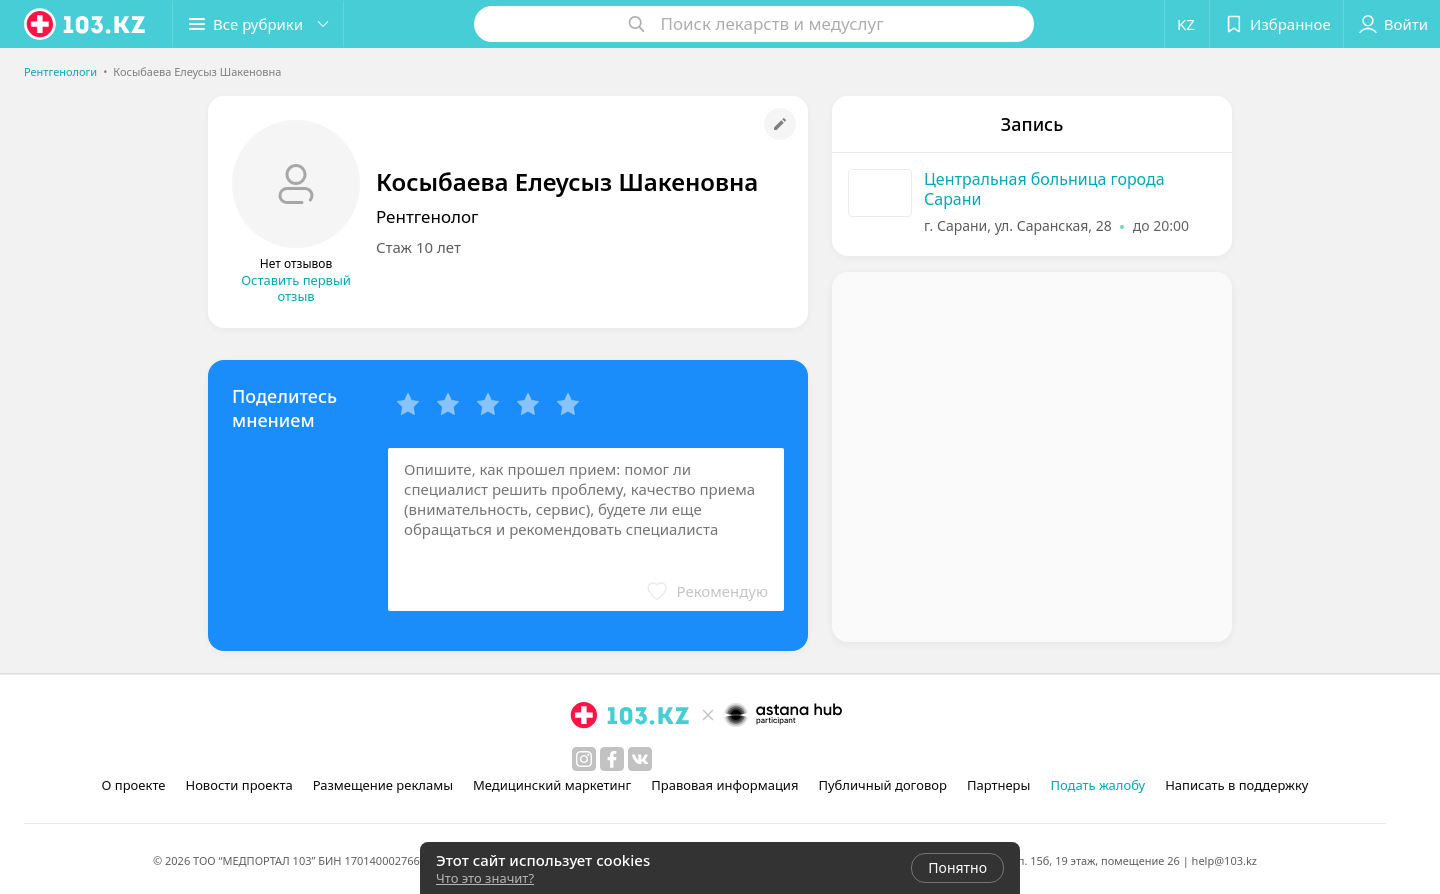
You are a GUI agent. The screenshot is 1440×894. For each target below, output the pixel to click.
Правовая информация (724, 785)
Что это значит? (485, 878)
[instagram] (584, 759)
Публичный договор (882, 785)
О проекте (134, 785)
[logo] (86, 24)
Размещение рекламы (383, 785)
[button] (258, 24)
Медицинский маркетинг (552, 785)
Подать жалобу (1097, 785)
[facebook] (612, 759)
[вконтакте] (640, 759)
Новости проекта (238, 785)
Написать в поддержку (1236, 785)
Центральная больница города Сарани (1044, 189)
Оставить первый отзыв (296, 288)
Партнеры (999, 785)
